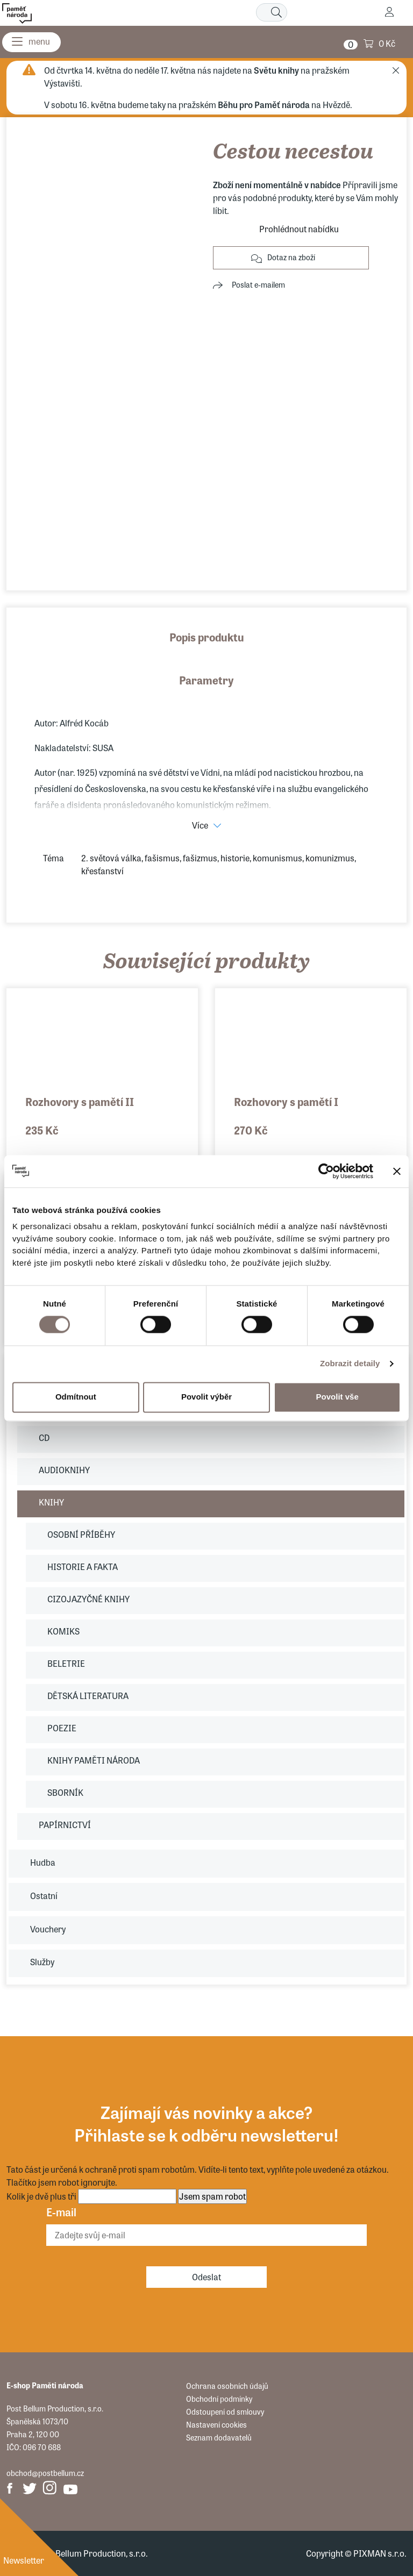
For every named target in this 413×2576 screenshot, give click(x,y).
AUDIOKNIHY (64, 1470)
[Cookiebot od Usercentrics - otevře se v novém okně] (326, 1171)
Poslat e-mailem (258, 284)
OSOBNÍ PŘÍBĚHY (81, 1534)
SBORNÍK (65, 1792)
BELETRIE (66, 1663)
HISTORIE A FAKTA (82, 1566)
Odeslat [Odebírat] (206, 2277)
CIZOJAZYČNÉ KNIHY (88, 1599)
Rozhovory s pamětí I (286, 1101)
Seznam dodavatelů (219, 2437)
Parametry (206, 680)
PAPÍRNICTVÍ (65, 1824)
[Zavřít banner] (397, 1171)
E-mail (61, 2212)
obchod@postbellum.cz (45, 2472)
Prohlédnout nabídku (299, 229)
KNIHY (51, 1502)
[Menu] (31, 42)
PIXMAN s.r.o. (380, 2553)
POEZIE (61, 1728)
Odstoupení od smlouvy (225, 2411)
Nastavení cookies (216, 2424)
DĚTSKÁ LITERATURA (88, 1695)
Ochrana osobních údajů (227, 2385)
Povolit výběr (206, 1397)
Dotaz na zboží (291, 257)
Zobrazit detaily (350, 1363)
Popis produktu (206, 637)
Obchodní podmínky (219, 2398)
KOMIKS (63, 1631)
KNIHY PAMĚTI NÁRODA (93, 1760)
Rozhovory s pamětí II (79, 1101)
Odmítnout (75, 1397)
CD (44, 1437)
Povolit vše (337, 1397)
